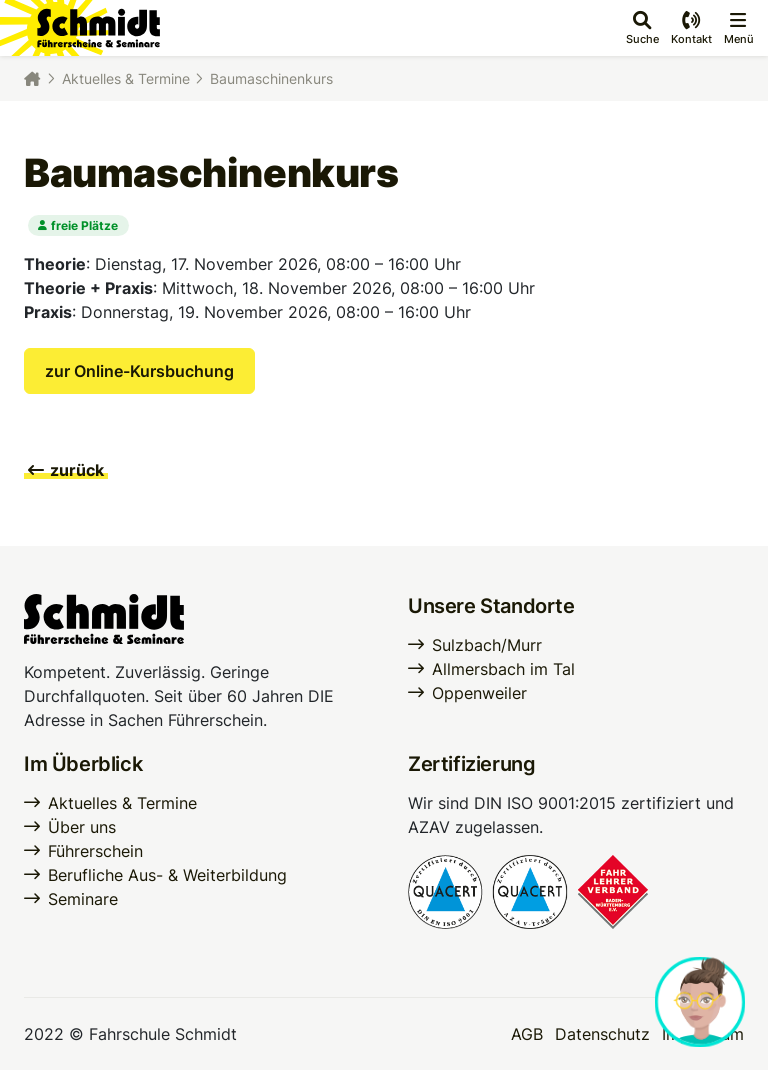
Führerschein (95, 851)
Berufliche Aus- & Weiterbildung (167, 875)
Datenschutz (602, 1034)
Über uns (82, 827)
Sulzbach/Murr (487, 645)
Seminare (83, 899)
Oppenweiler (479, 693)
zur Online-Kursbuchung (139, 371)
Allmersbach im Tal (503, 669)
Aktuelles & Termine (126, 78)
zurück (66, 470)
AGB (527, 1034)
